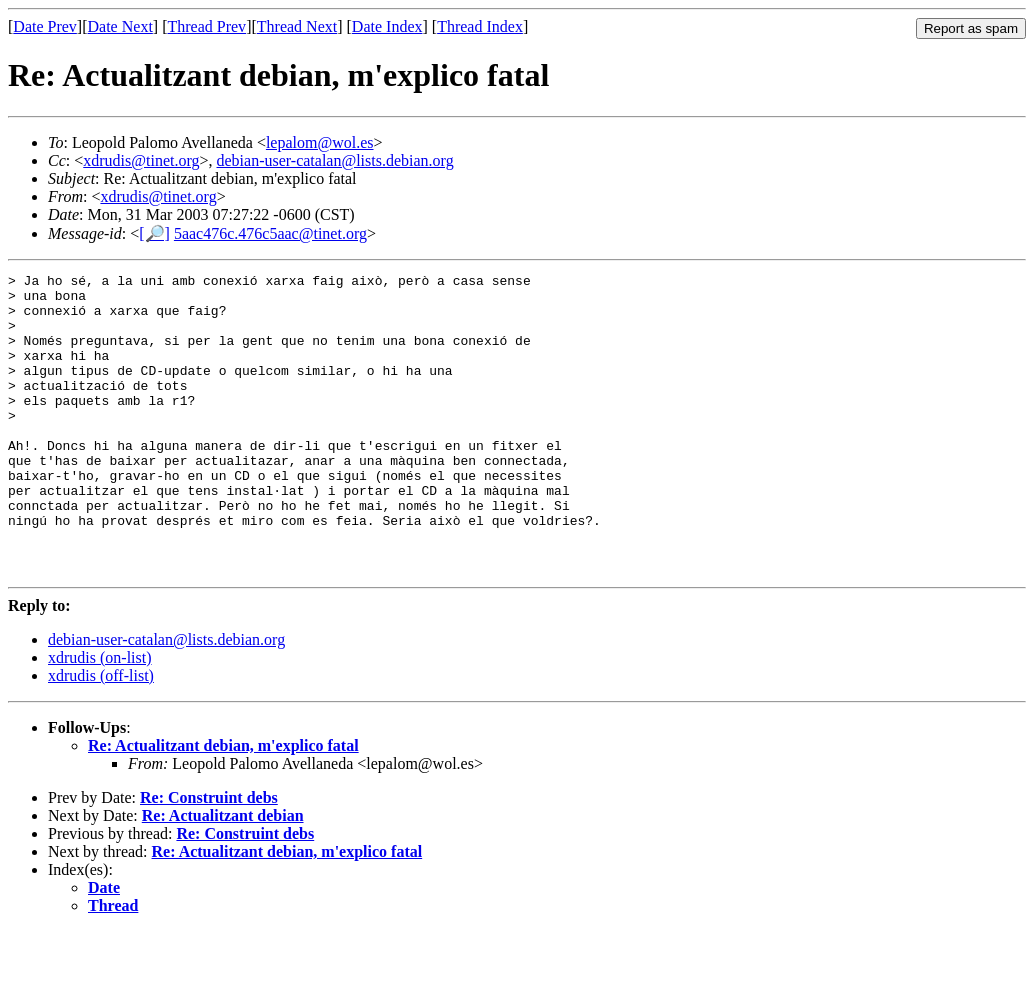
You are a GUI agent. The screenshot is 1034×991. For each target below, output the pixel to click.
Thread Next (297, 26)
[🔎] (154, 233)
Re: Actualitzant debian (223, 875)
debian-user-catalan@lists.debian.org (335, 160)
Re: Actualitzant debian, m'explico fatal (223, 805)
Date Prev (45, 26)
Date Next (120, 26)
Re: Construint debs (209, 857)
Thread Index (480, 26)
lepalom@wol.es (320, 142)
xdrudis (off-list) (101, 735)
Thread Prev (206, 26)
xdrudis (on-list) (100, 717)
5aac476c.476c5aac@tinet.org (270, 233)
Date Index (387, 26)
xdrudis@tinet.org (141, 160)
